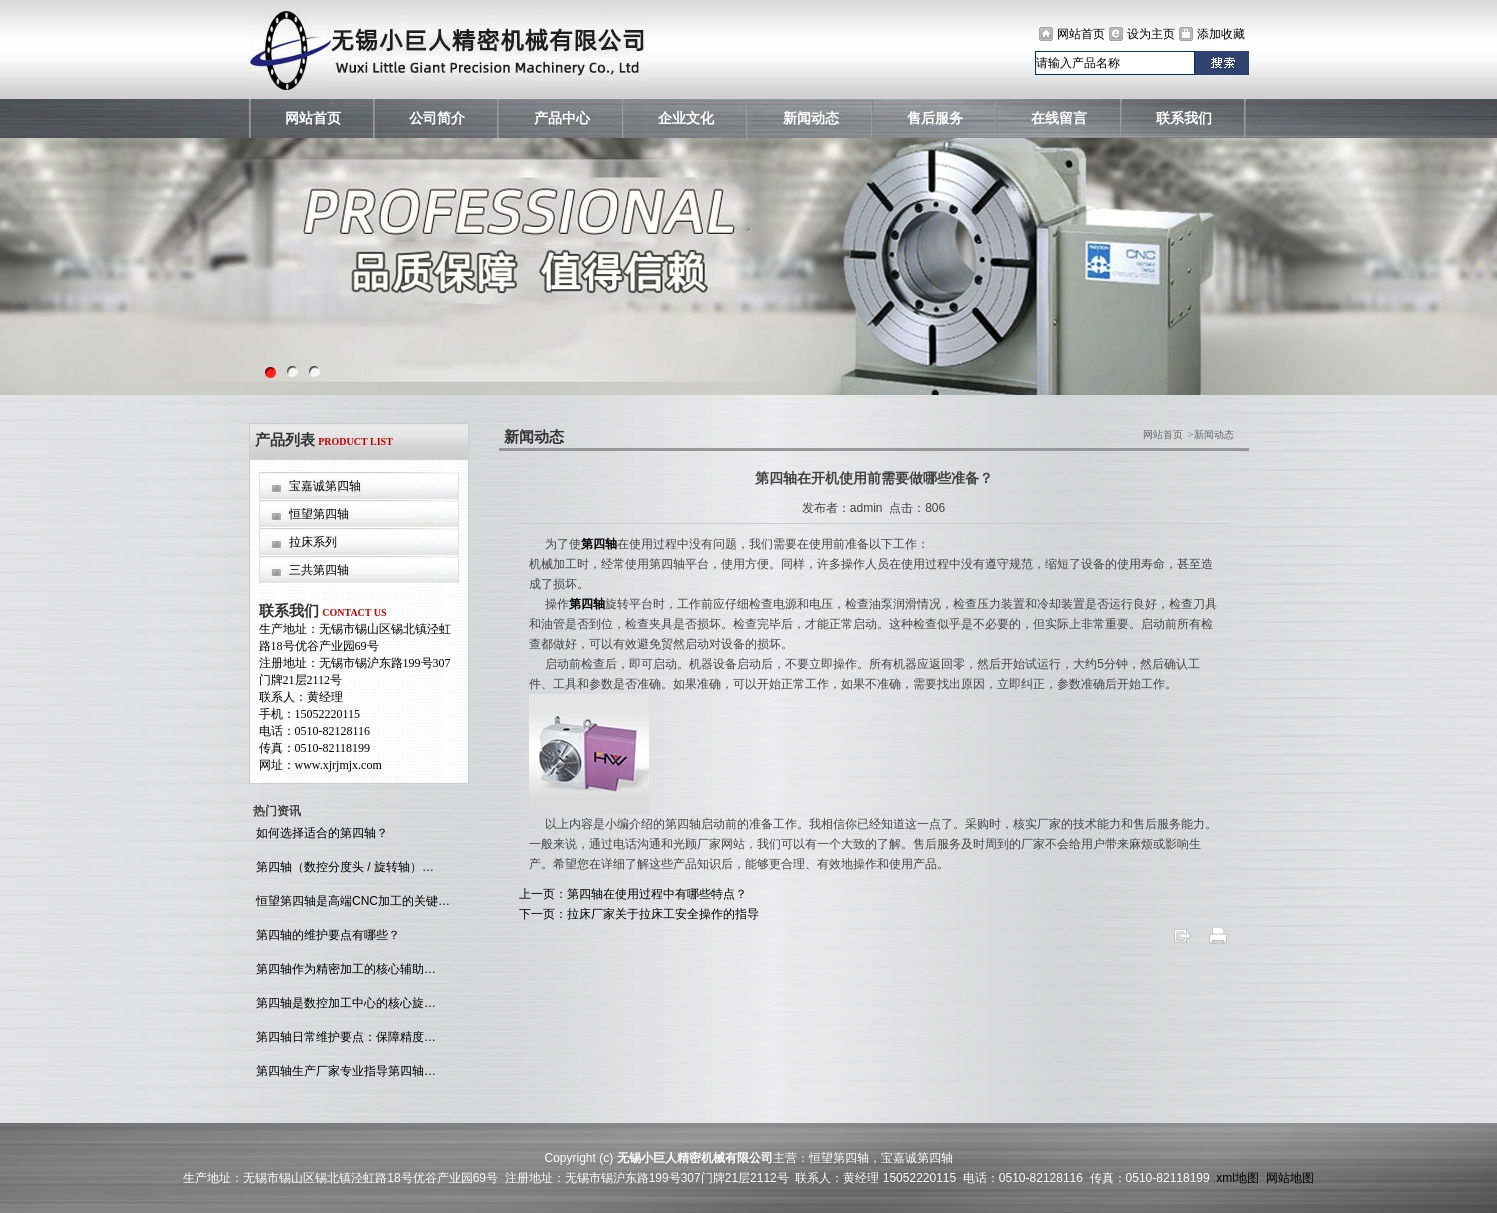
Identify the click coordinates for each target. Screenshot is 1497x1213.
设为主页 (1151, 34)
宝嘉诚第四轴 (325, 486)
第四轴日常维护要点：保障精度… (344, 1037)
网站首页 (1081, 34)
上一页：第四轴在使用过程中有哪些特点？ (633, 894)
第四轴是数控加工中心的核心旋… (344, 1003)
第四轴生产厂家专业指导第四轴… (344, 1071)
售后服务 (935, 118)
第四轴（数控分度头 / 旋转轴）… (343, 867)
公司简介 (437, 118)
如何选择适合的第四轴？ (320, 833)
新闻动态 (811, 118)
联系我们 (1184, 118)
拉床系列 (313, 542)
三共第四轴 (319, 570)
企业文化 (686, 118)
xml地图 (1237, 1178)
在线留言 (1059, 118)
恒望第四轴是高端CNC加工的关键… (351, 901)
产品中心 (562, 118)
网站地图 (1290, 1178)
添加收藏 (1221, 34)
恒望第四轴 (319, 514)
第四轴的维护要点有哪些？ (326, 935)
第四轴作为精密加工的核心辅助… (344, 969)
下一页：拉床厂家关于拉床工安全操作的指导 (639, 914)
